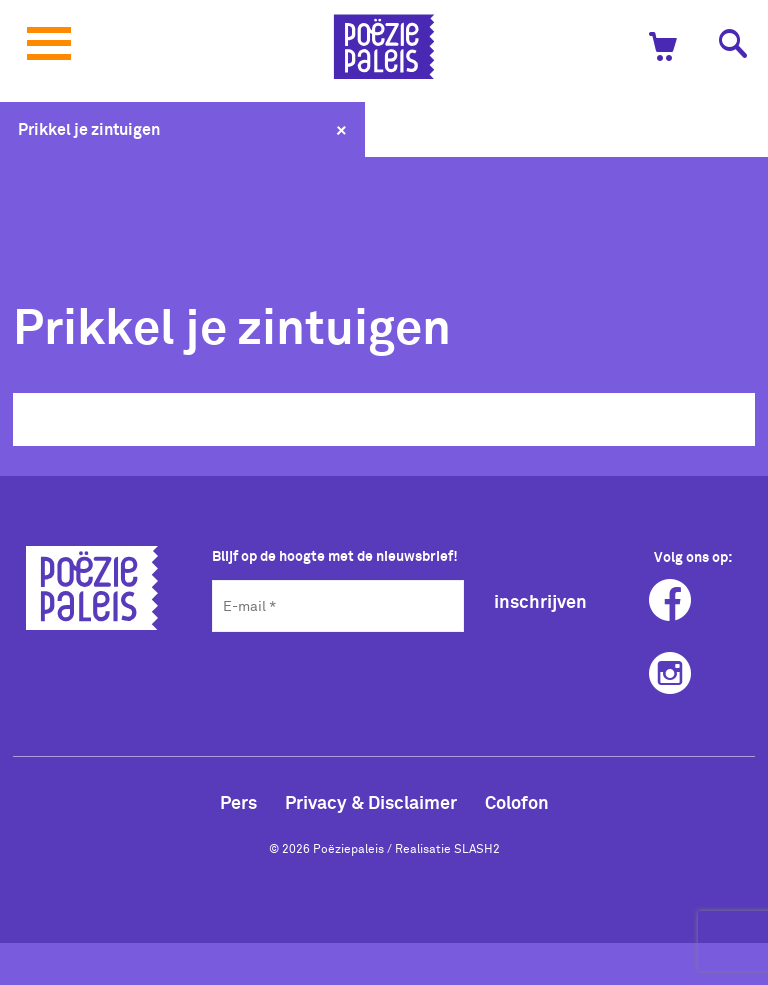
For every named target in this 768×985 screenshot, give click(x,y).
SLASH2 (477, 848)
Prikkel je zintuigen (89, 129)
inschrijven (540, 601)
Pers (238, 802)
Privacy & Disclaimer (371, 802)
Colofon (517, 802)
